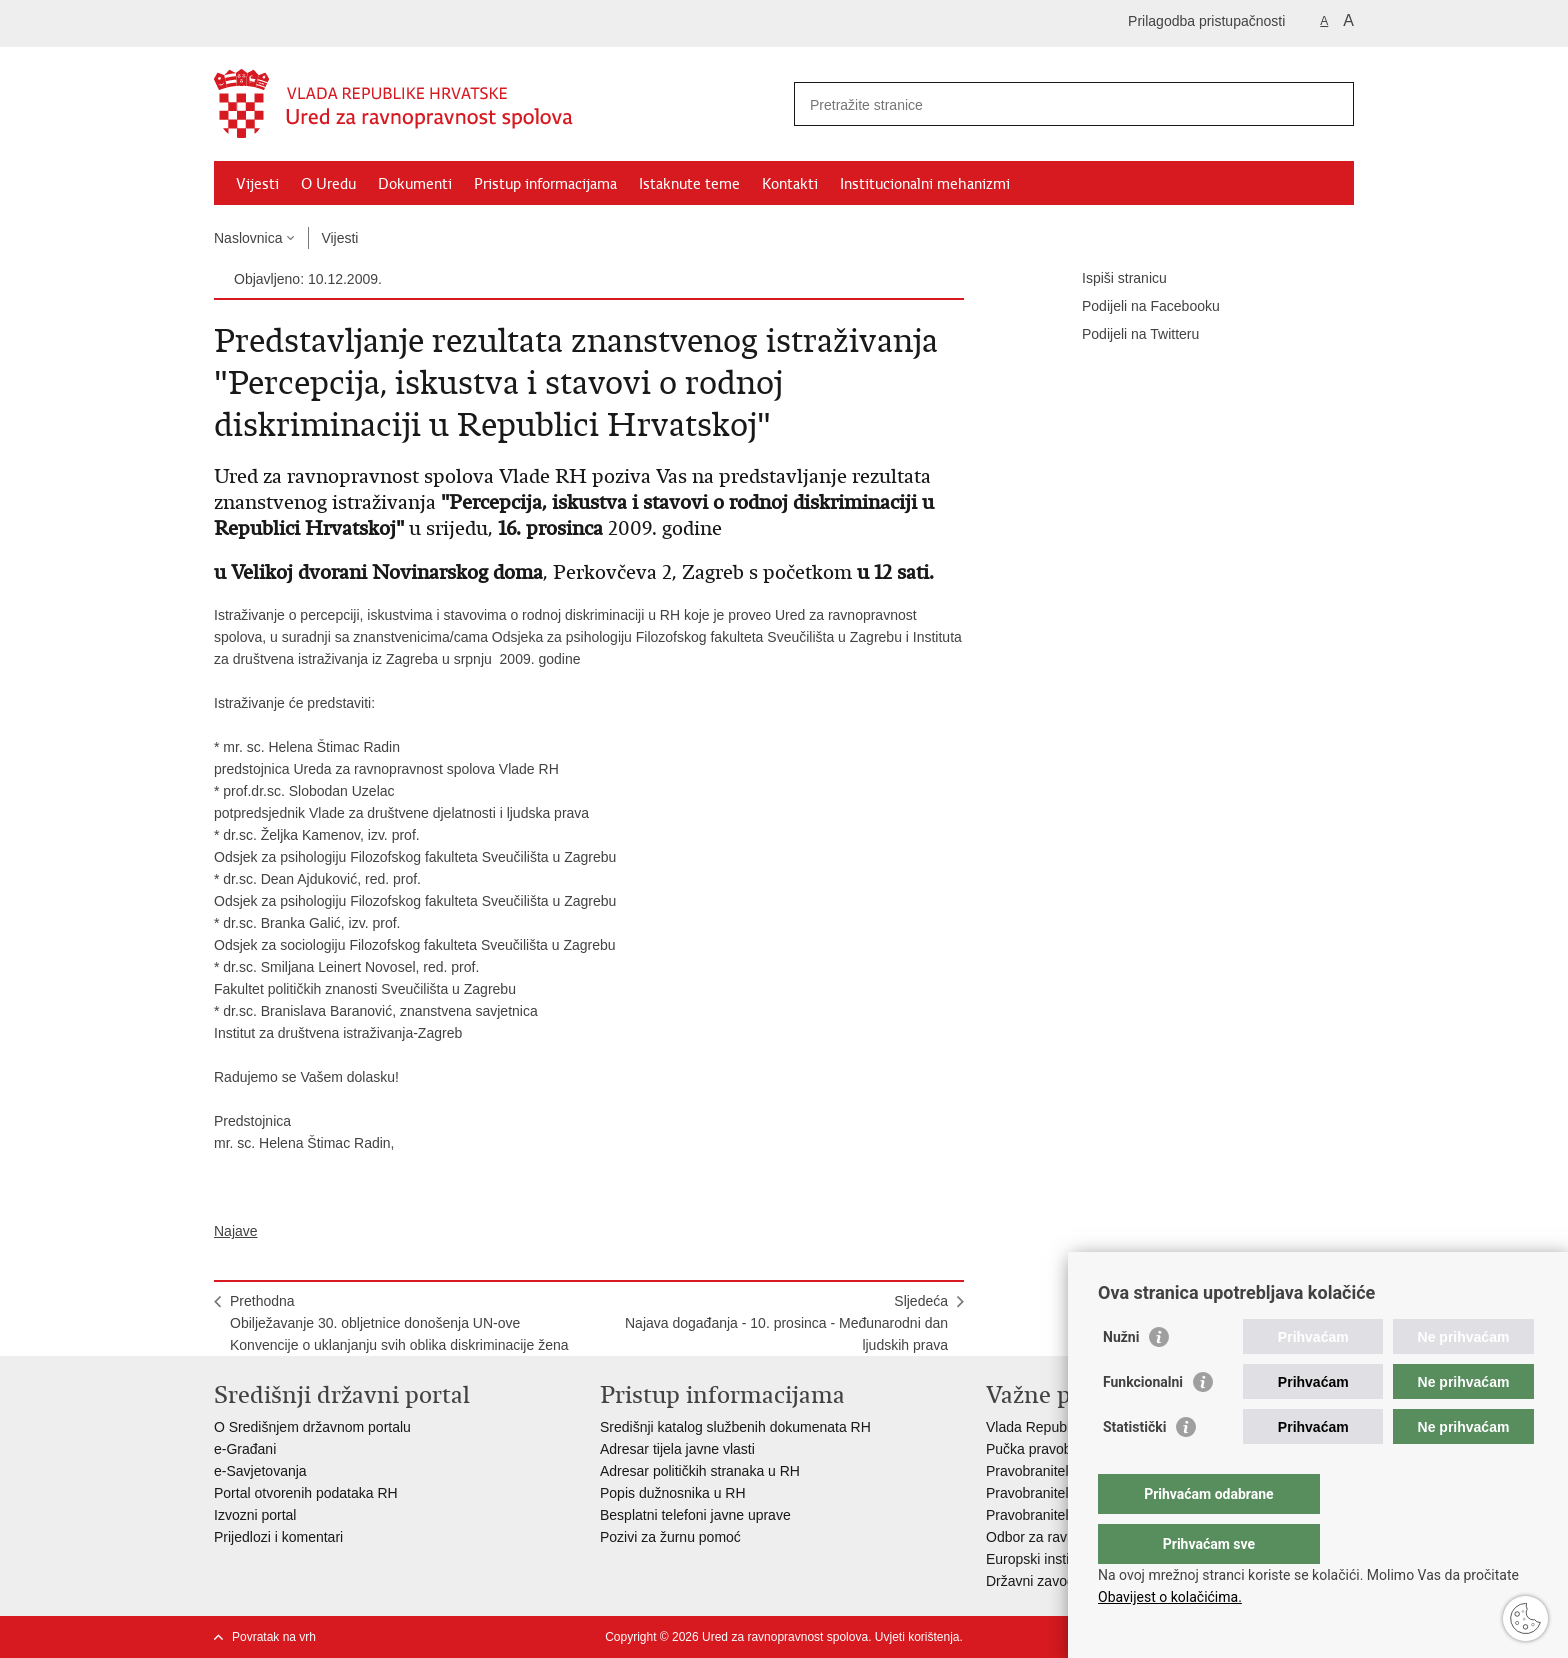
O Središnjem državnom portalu (312, 1427)
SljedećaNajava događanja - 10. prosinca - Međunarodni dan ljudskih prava (786, 1323)
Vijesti (257, 184)
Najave (236, 1231)
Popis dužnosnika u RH (673, 1493)
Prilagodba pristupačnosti (1206, 21)
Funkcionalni (1143, 1422)
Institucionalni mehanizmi (925, 184)
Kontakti (790, 184)
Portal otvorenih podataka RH (308, 1493)
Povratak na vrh (274, 1637)
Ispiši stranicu (1110, 279)
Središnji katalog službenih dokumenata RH (735, 1427)
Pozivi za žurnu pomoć (670, 1537)
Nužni (1121, 1377)
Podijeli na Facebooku (1137, 307)
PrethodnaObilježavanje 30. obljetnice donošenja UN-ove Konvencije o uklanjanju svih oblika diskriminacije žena (399, 1323)
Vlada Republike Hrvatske (1066, 1427)
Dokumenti (415, 184)
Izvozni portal (255, 1515)
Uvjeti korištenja (917, 1637)
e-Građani (245, 1449)
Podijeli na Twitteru (1126, 335)
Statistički (1134, 1467)
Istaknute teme (689, 184)
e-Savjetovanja (260, 1471)
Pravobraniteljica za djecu (1066, 1515)
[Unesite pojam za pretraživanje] (1052, 104)
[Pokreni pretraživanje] (1331, 104)
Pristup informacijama (545, 184)
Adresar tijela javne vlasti (677, 1449)
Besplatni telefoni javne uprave (695, 1515)
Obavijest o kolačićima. (1170, 1597)
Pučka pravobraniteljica (1058, 1449)
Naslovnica (248, 238)
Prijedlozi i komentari (278, 1537)
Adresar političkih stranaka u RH (700, 1471)
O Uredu (328, 184)
